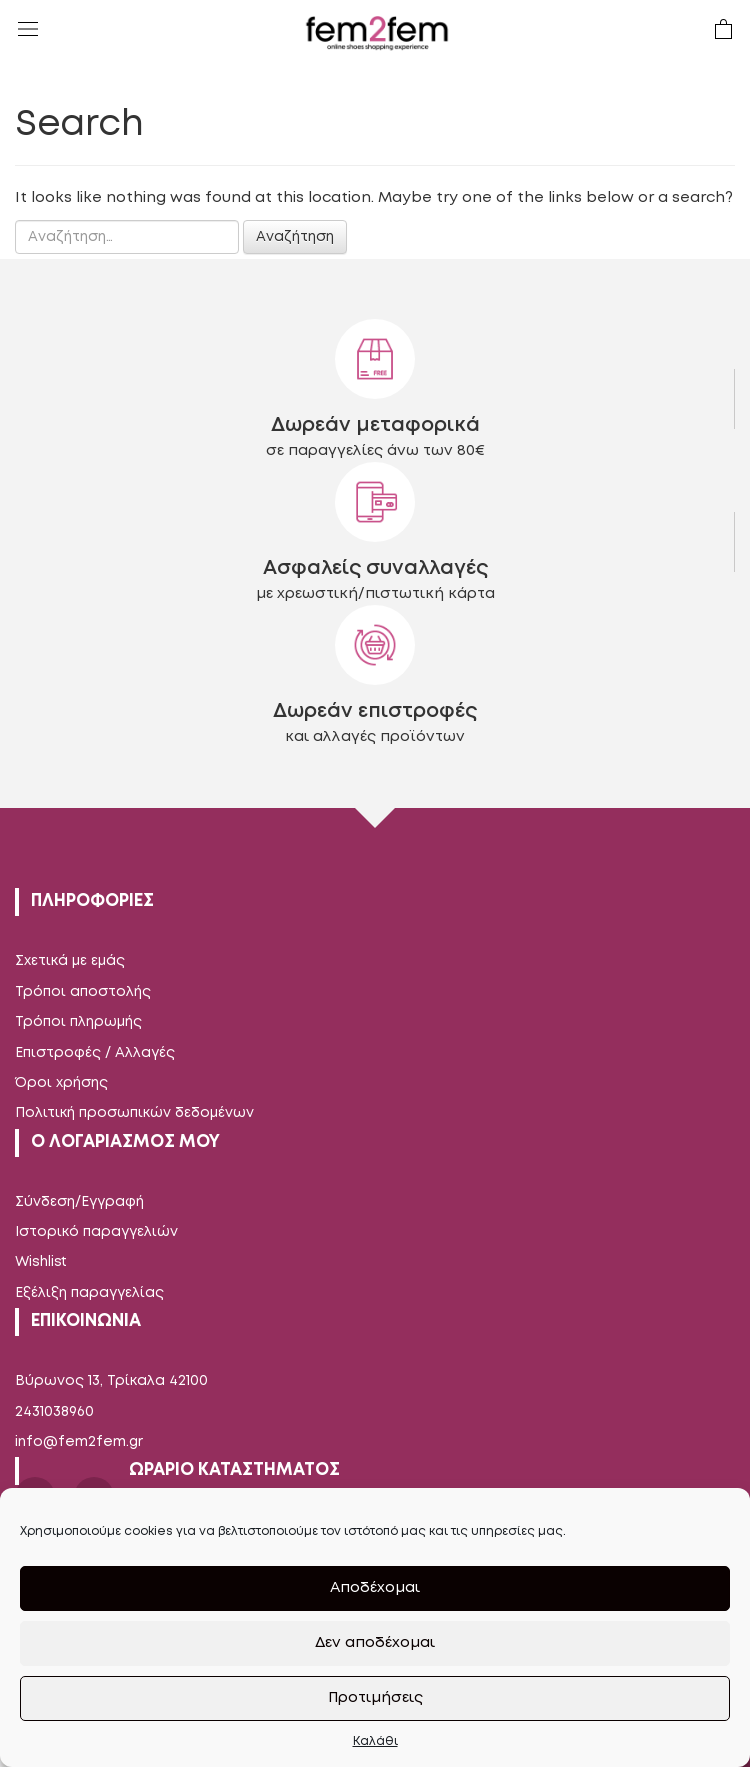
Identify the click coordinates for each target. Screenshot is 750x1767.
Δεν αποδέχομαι (375, 1643)
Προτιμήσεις (375, 1698)
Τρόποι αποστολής (83, 992)
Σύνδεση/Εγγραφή (79, 1202)
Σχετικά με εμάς (70, 961)
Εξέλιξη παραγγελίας (89, 1293)
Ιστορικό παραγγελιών (96, 1232)
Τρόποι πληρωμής (78, 1022)
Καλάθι (375, 1741)
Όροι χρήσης (61, 1083)
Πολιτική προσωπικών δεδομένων (134, 1113)
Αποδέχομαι (375, 1588)
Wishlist (41, 1262)
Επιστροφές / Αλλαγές (95, 1053)
